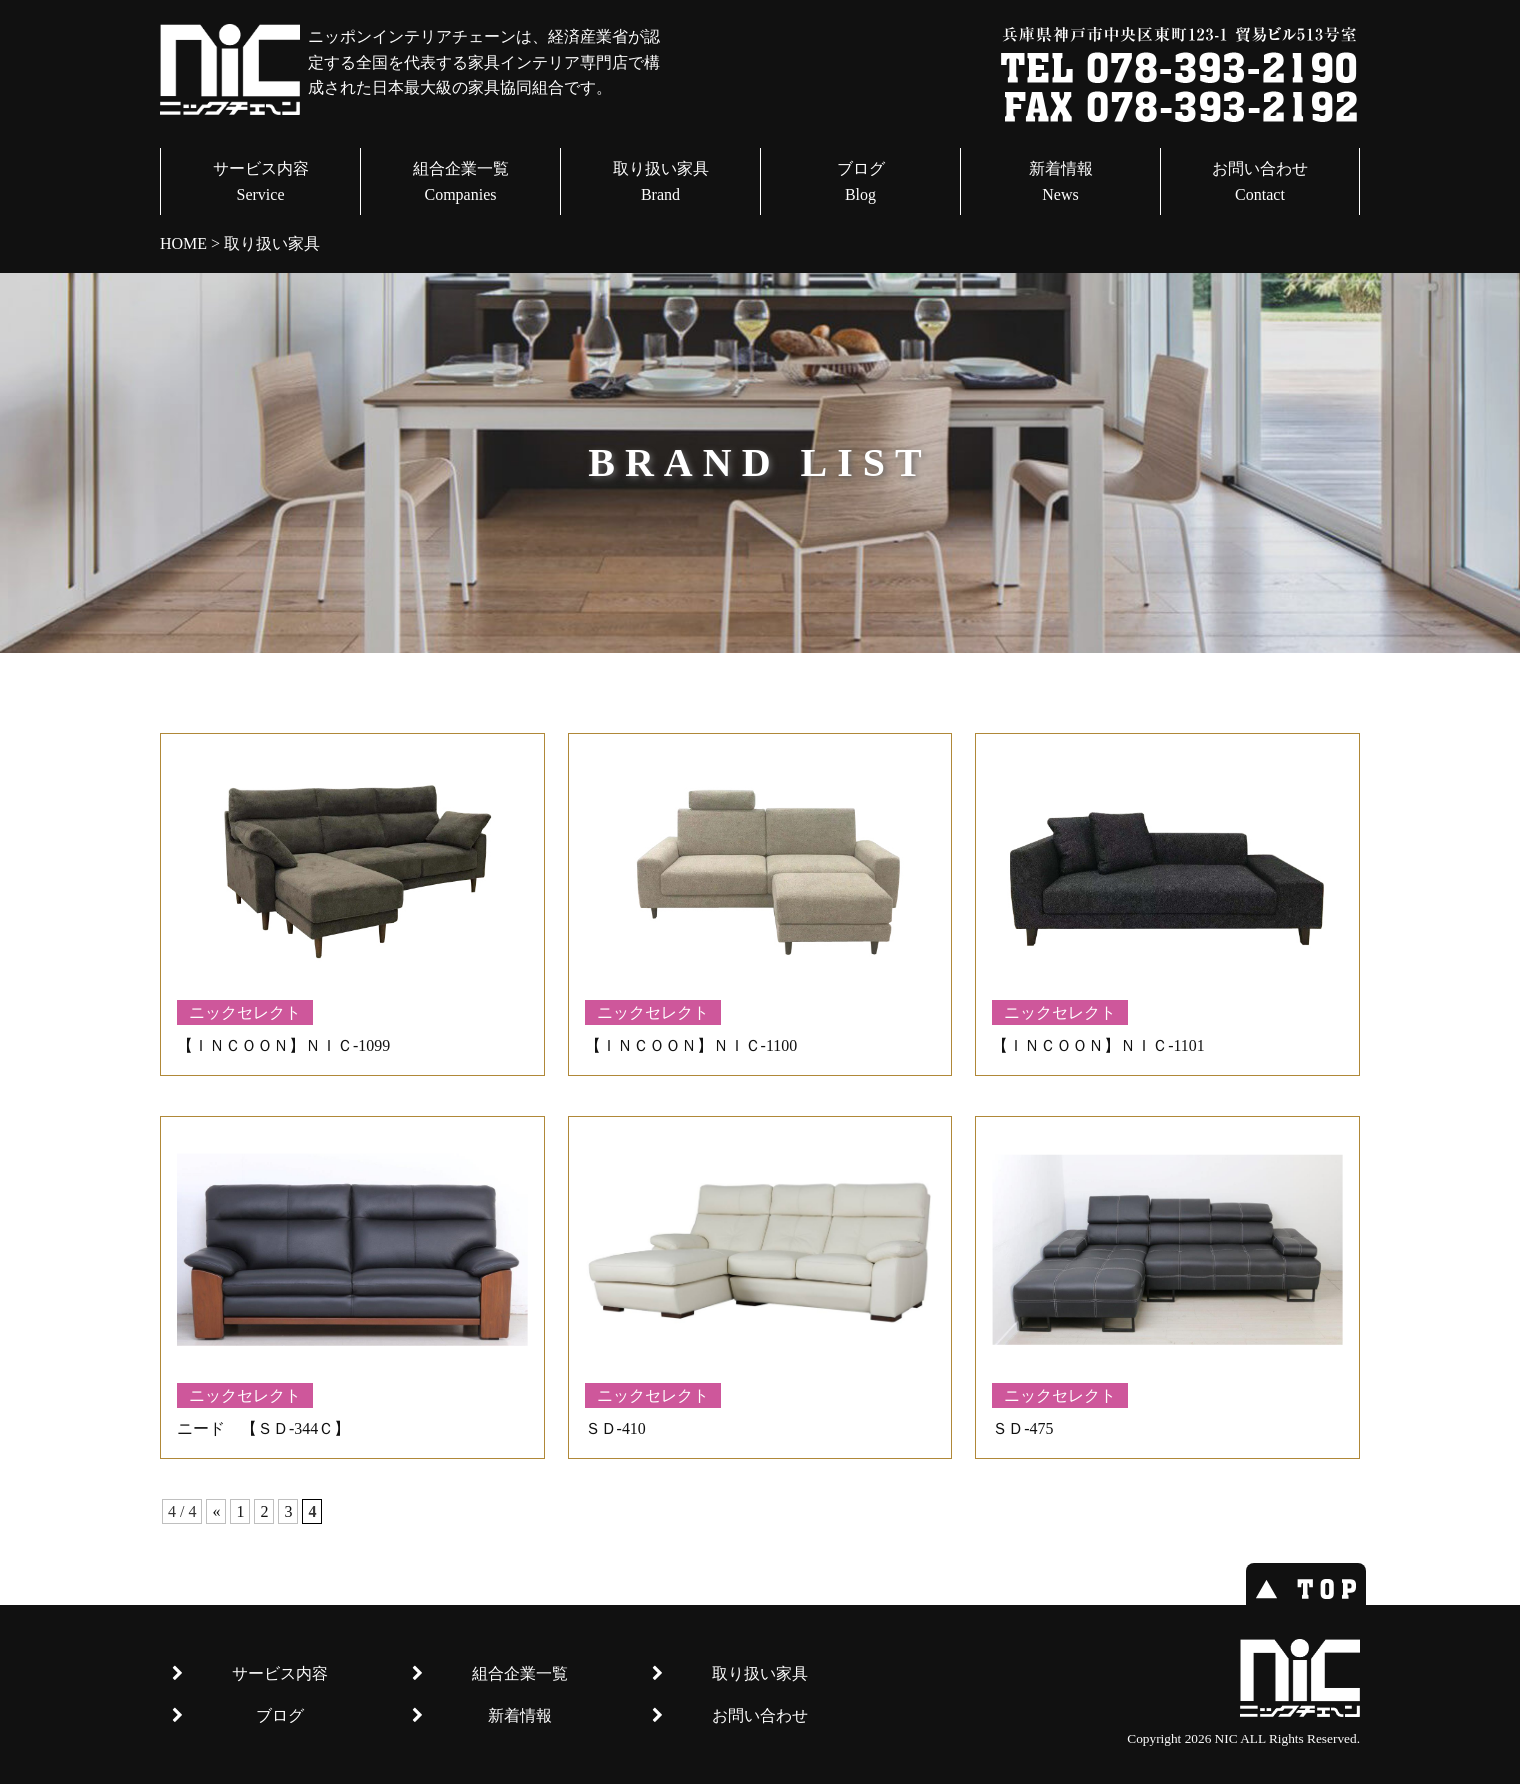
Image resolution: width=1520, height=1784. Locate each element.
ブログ (860, 183)
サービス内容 (260, 183)
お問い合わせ (1260, 183)
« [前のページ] (216, 1511)
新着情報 (1060, 183)
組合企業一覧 (460, 183)
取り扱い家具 (660, 183)
